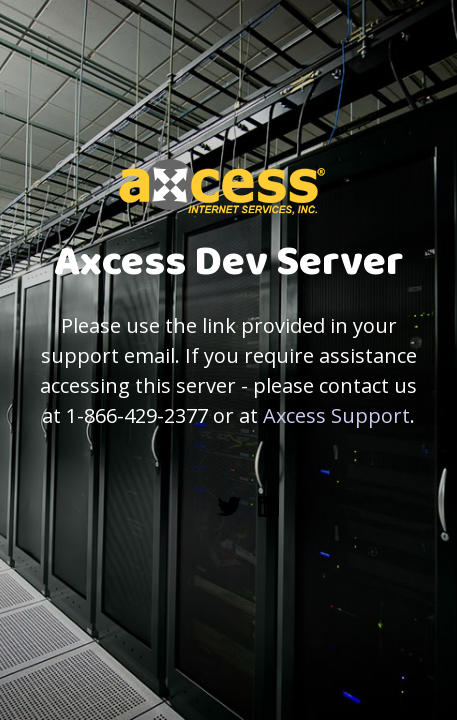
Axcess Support (336, 415)
